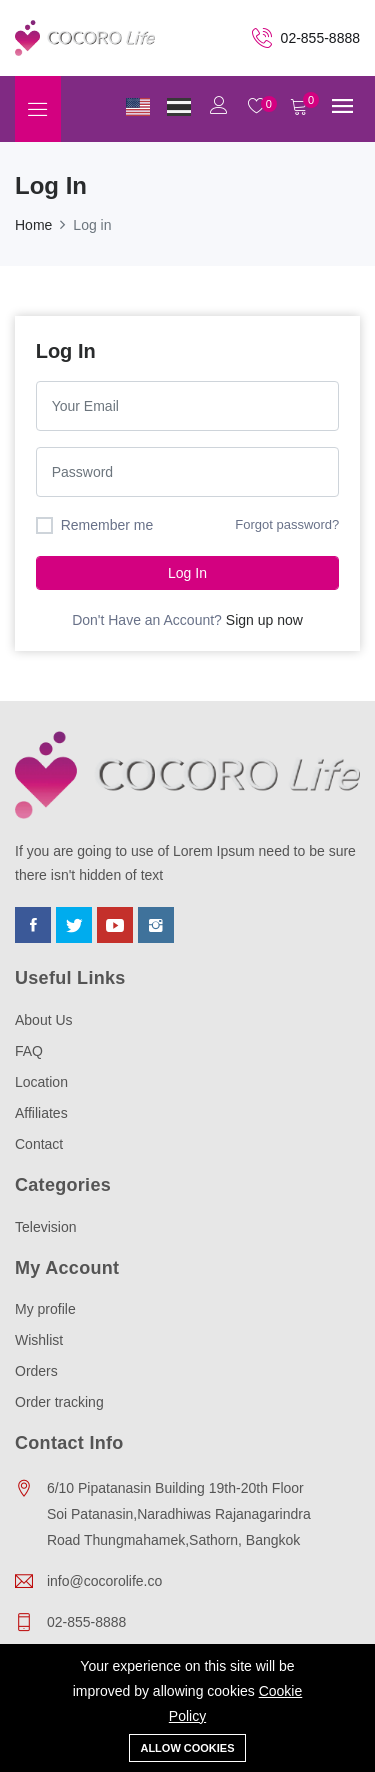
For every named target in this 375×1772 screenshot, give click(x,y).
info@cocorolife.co (104, 1581)
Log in (187, 573)
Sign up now (264, 620)
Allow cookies (187, 1748)
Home (33, 225)
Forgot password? (287, 524)
